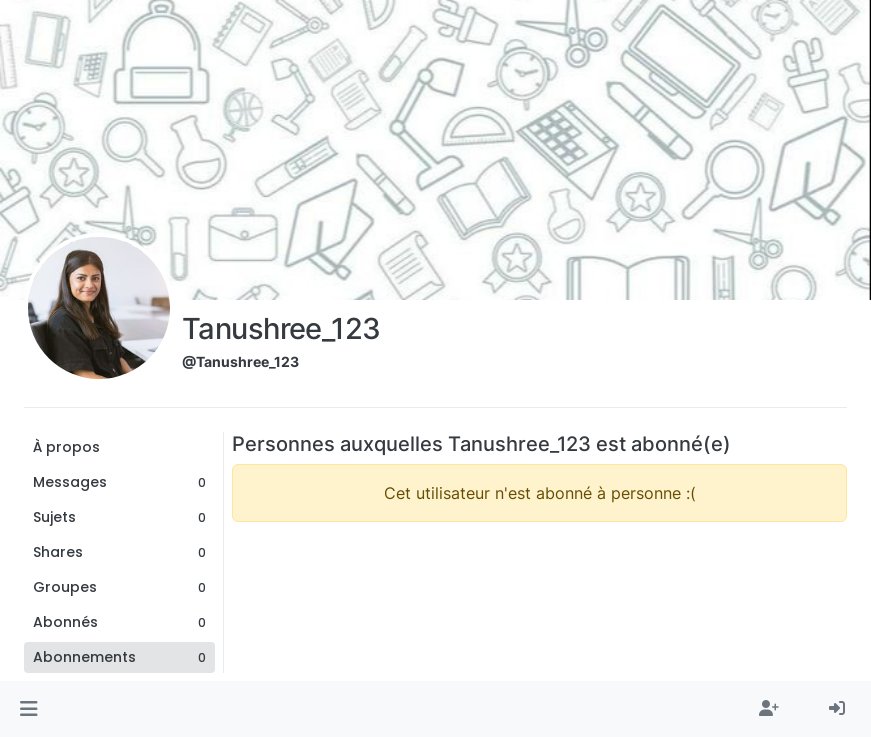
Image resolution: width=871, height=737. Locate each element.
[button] (28, 709)
